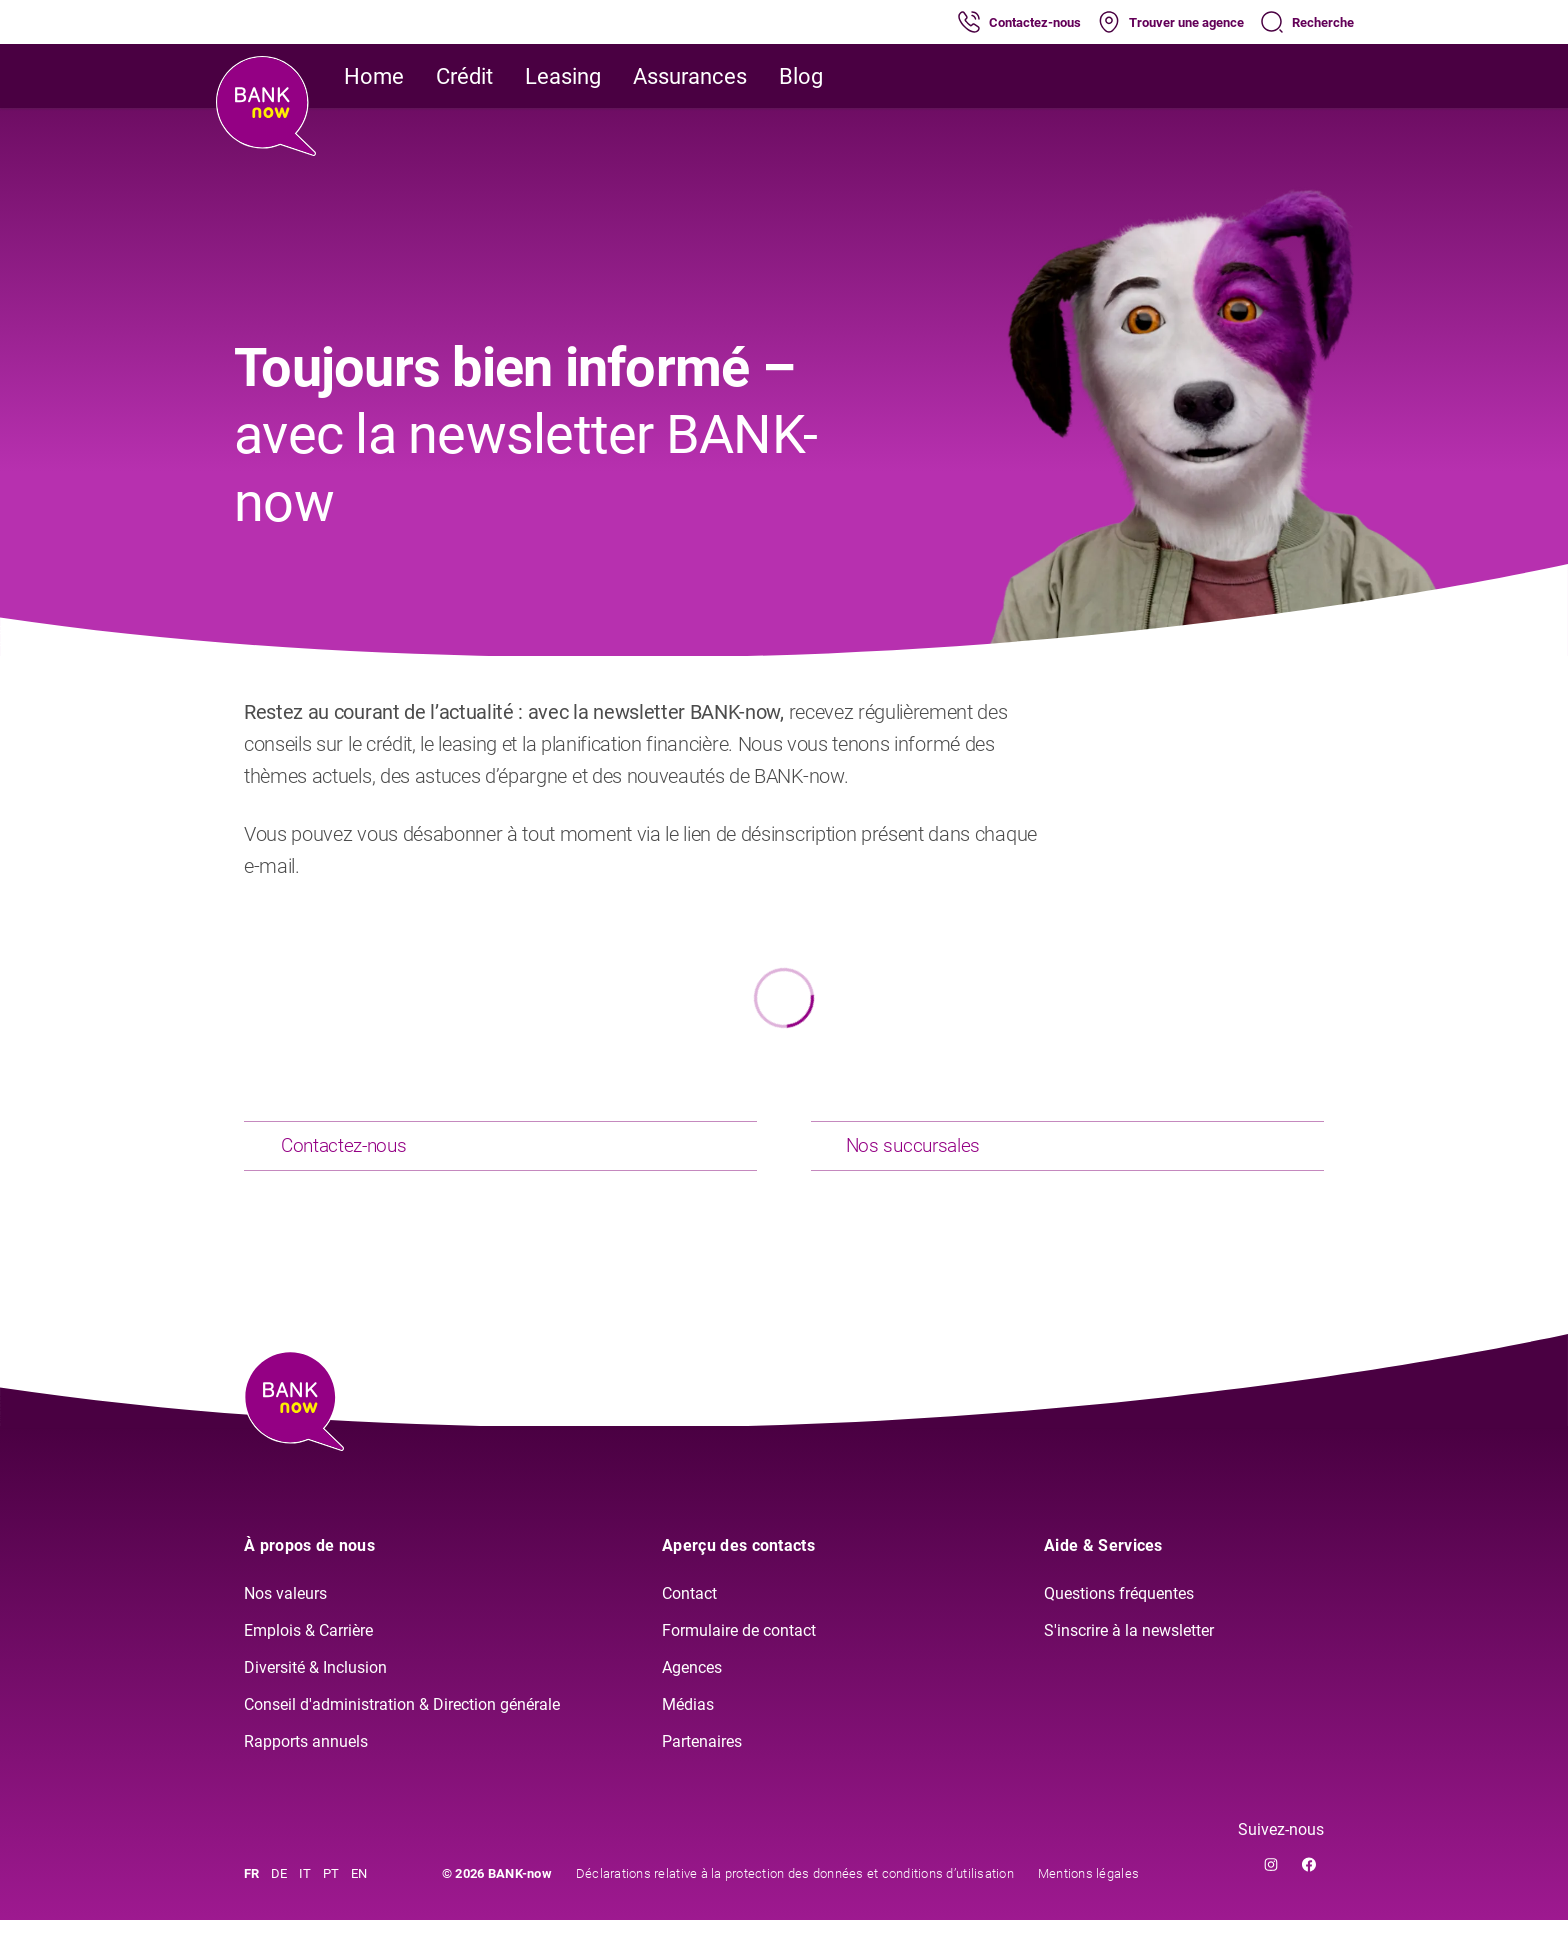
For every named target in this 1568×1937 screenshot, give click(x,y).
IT (305, 1890)
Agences (692, 1683)
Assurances (690, 76)
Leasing (563, 76)
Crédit (464, 76)
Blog (801, 76)
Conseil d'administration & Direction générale (402, 1720)
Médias (688, 1720)
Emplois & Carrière (308, 1646)
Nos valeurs (285, 1610)
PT (331, 1890)
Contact (689, 1610)
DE (279, 1890)
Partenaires (702, 1757)
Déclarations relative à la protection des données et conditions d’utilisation (795, 1890)
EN (359, 1890)
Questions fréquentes (1119, 1610)
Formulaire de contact (739, 1646)
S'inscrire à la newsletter (1129, 1646)
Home (374, 76)
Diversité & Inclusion (315, 1683)
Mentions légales (1088, 1890)
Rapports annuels (306, 1757)
